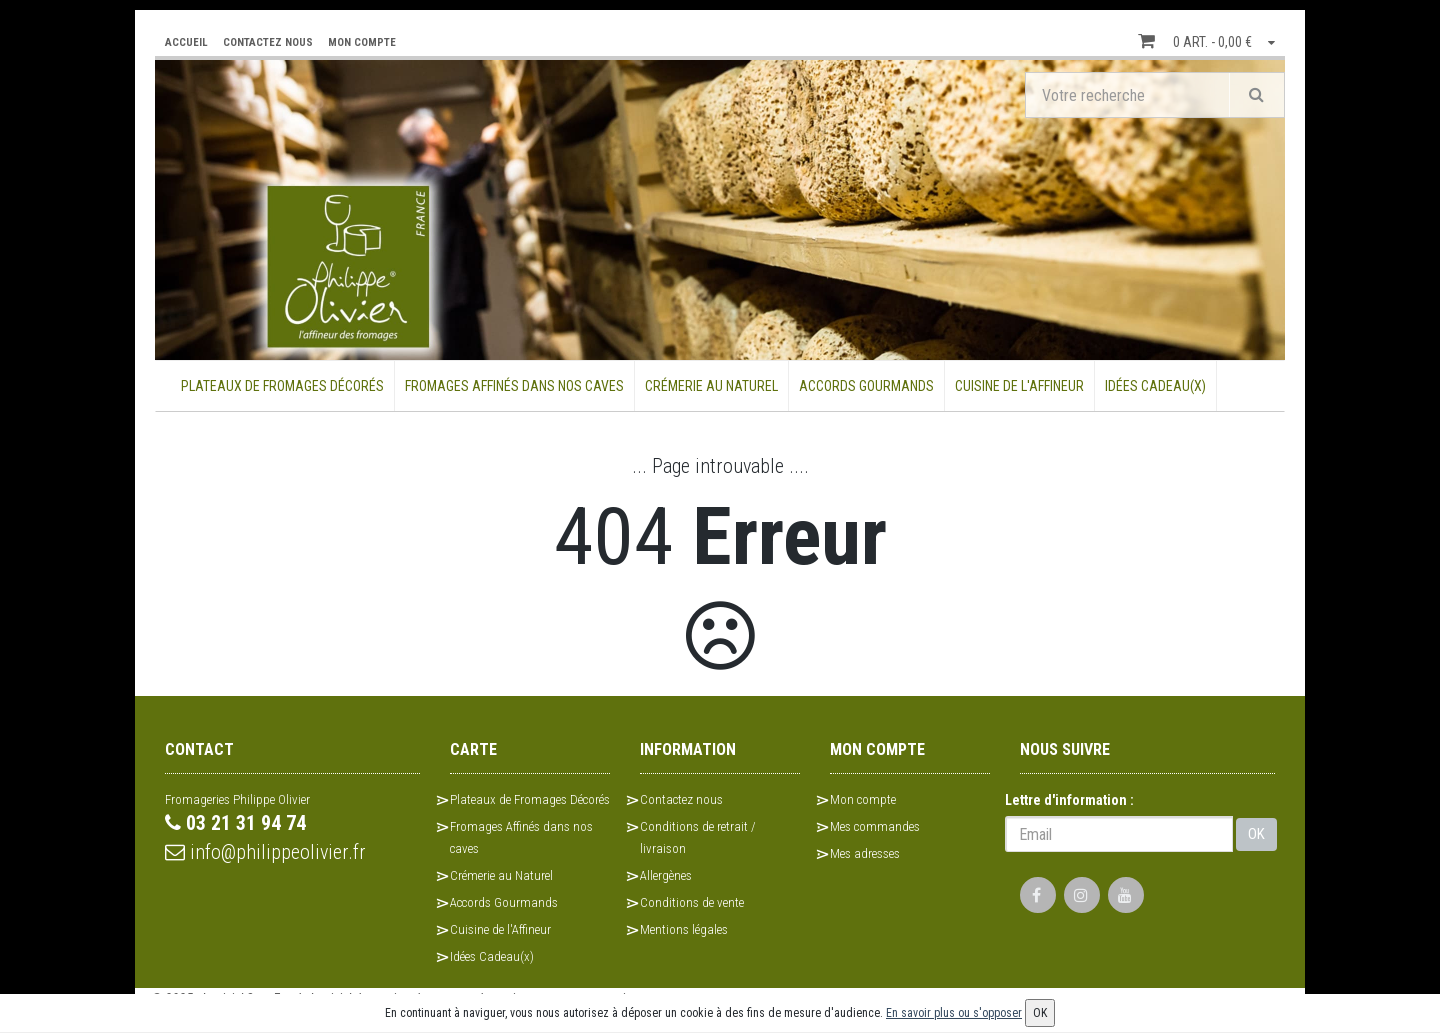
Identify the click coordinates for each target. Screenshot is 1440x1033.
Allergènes (666, 875)
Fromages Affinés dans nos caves (514, 386)
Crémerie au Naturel (711, 386)
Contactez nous (681, 799)
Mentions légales (684, 929)
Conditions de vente (692, 902)
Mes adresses (865, 853)
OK (1256, 834)
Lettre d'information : (1069, 800)
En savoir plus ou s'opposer (954, 1013)
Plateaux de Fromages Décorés (282, 386)
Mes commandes (875, 826)
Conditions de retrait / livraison (698, 837)
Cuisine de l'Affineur (1019, 386)
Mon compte (863, 799)
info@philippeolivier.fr (265, 852)
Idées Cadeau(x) (1155, 386)
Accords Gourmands (866, 386)
